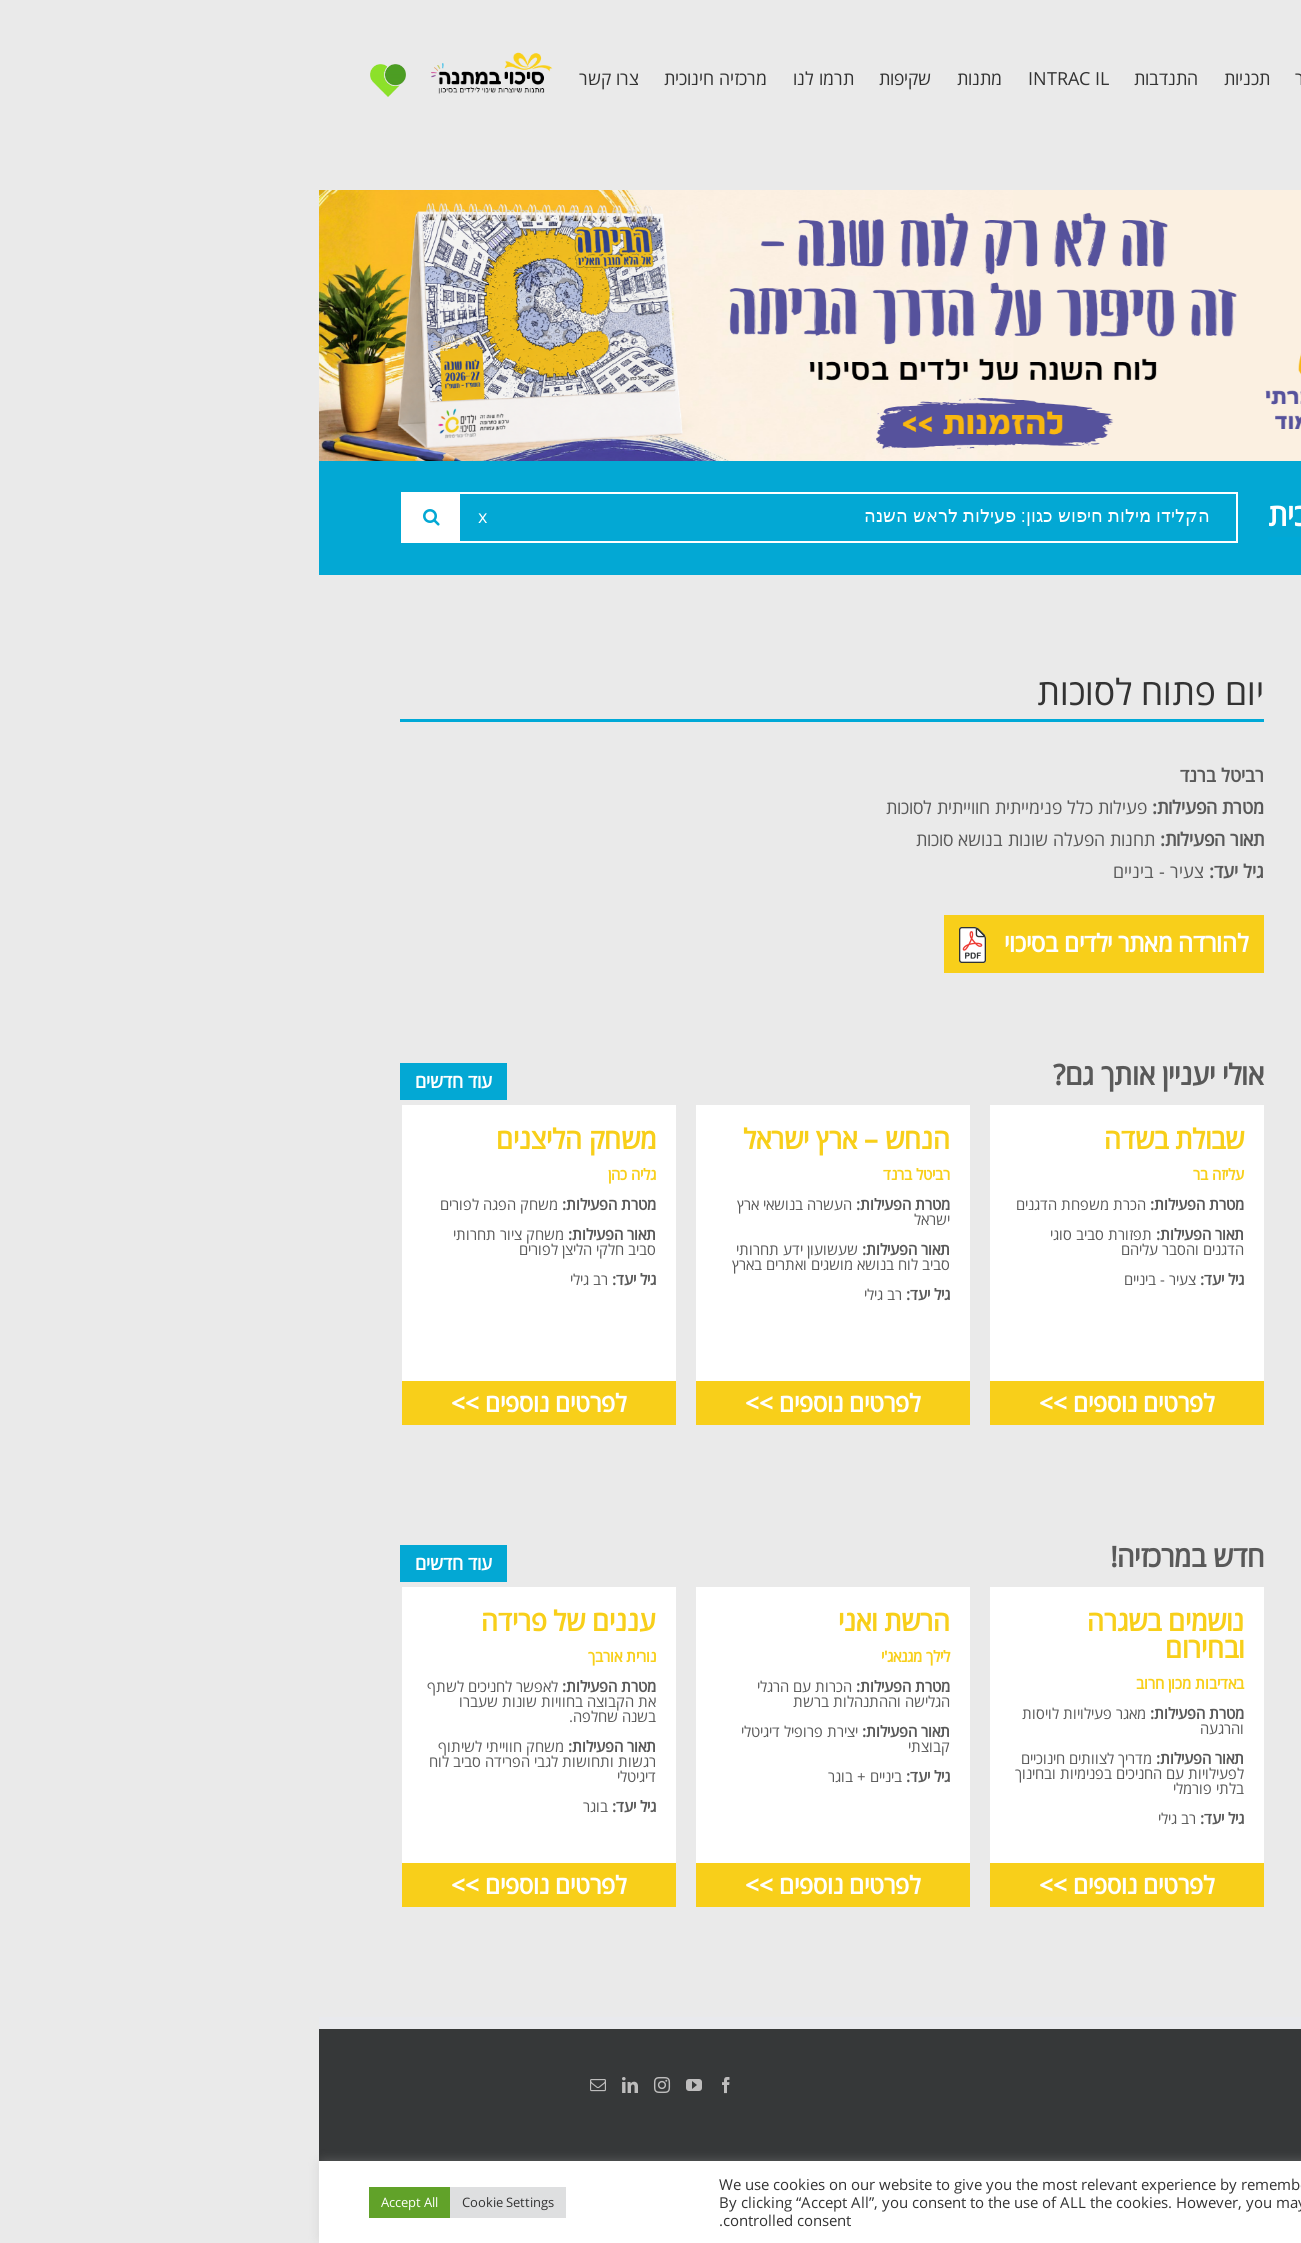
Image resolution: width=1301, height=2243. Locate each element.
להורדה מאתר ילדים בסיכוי (784, 945)
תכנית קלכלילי (1146, 866)
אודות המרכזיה (1144, 731)
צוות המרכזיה (1149, 776)
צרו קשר (1171, 989)
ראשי (1185, 686)
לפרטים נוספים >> (807, 1402)
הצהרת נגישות (1198, 2085)
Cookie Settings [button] (189, 2202)
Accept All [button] (90, 2202)
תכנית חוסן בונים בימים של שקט (1134, 928)
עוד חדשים (134, 1081)
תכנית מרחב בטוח (1128, 821)
